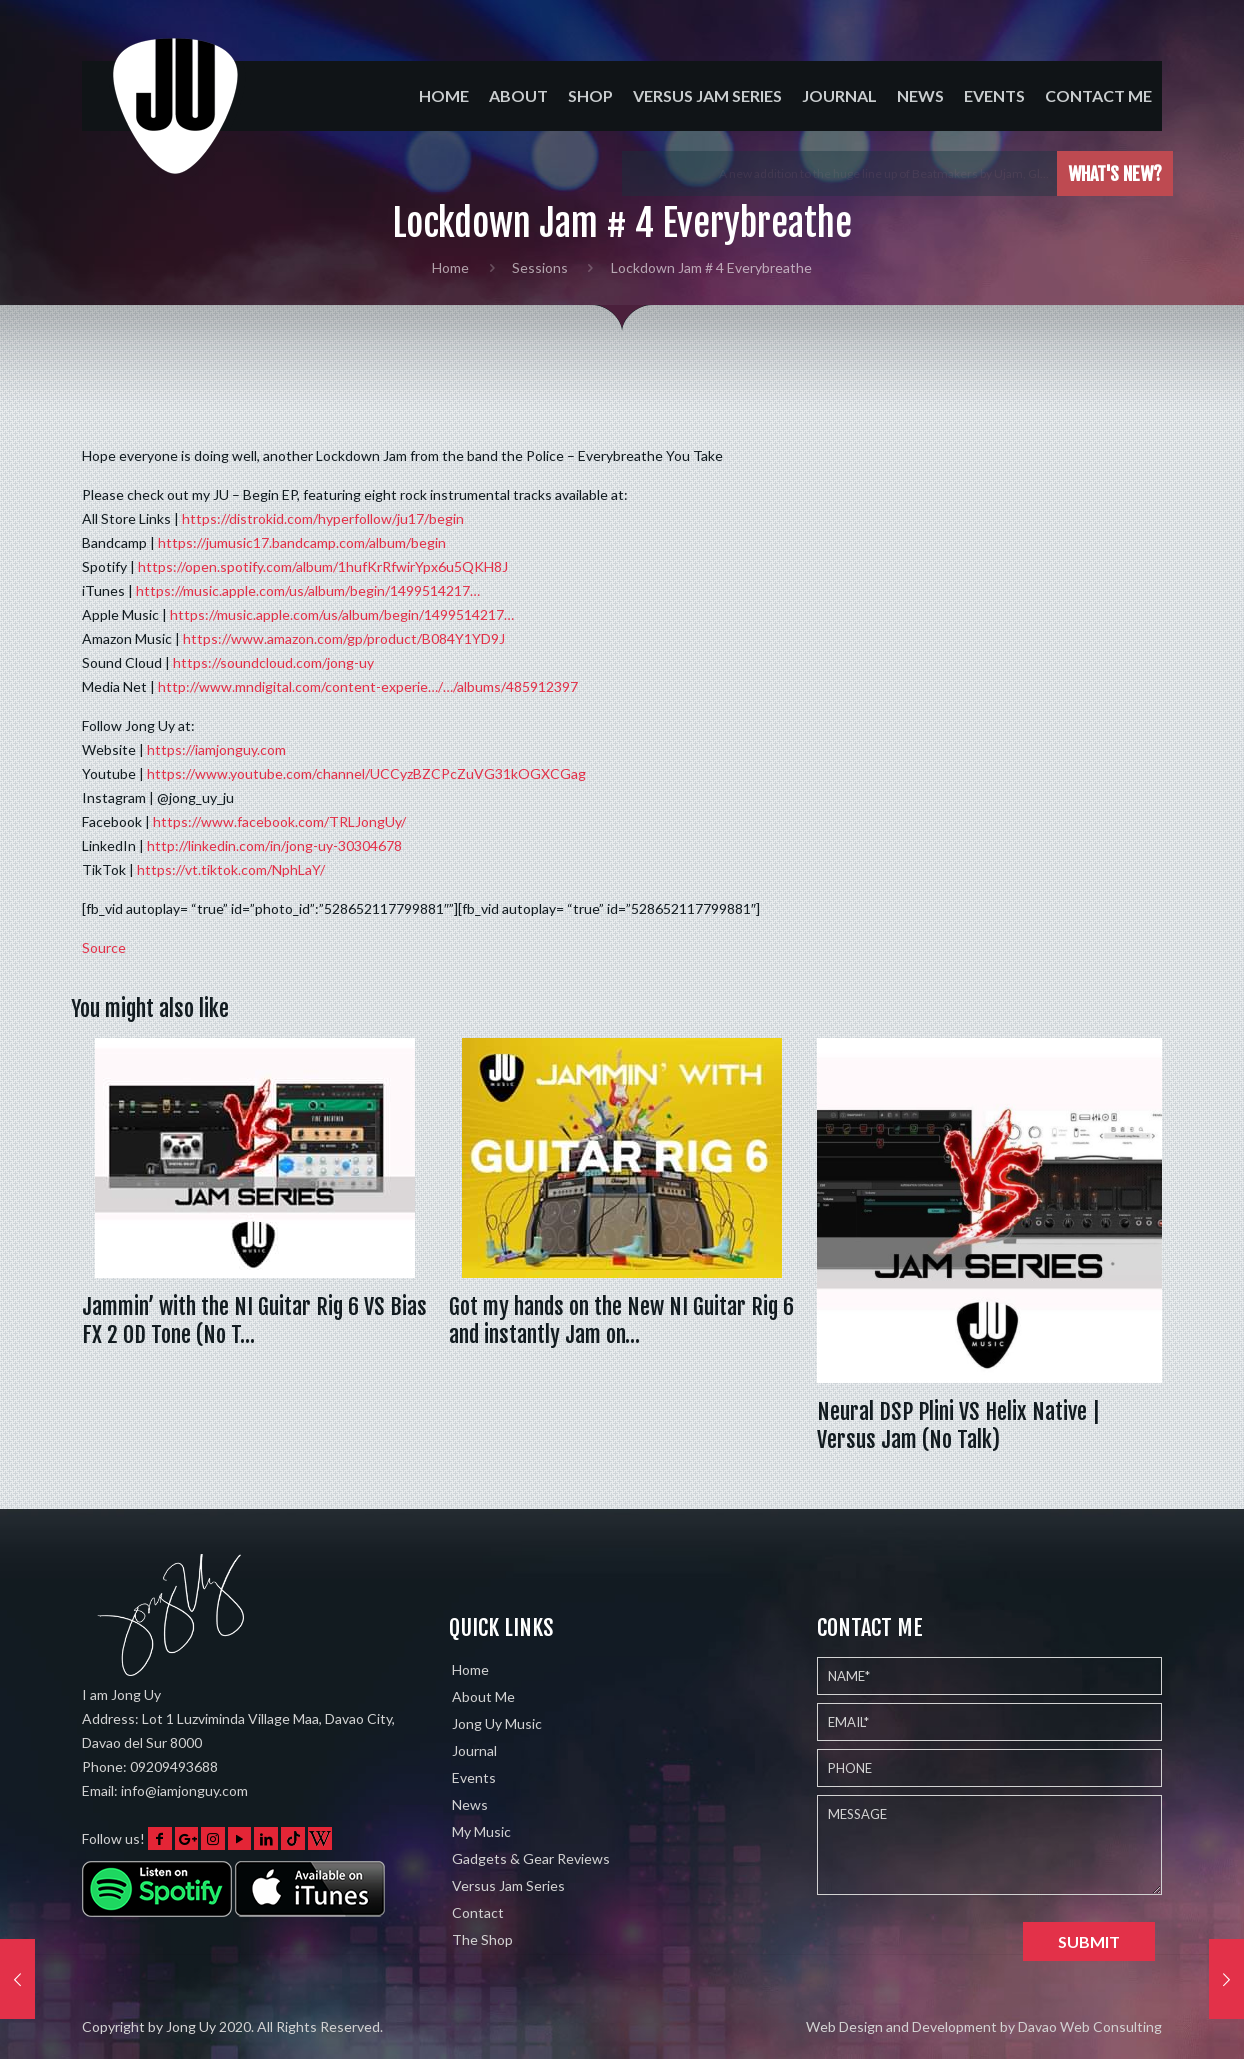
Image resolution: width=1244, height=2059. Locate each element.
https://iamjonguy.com (216, 749)
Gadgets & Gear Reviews (531, 1858)
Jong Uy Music (497, 1723)
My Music (481, 1831)
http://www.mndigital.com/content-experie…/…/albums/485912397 (368, 686)
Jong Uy (191, 2026)
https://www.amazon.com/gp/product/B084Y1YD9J (344, 638)
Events (474, 1777)
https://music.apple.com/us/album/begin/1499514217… (308, 590)
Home (450, 267)
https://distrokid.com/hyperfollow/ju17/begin (323, 518)
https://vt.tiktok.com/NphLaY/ (231, 869)
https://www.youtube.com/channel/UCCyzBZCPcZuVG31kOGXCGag (366, 773)
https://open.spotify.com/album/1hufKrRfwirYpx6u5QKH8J (323, 566)
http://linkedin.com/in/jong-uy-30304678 (274, 845)
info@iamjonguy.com (184, 1790)
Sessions (540, 267)
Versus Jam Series (508, 1885)
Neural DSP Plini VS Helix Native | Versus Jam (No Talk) (958, 1425)
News (470, 1804)
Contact (478, 1912)
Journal (474, 1750)
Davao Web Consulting (1090, 2026)
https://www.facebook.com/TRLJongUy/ (279, 821)
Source (104, 947)
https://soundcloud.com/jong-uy (273, 662)
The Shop (482, 1939)
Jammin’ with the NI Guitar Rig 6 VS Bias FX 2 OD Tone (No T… (254, 1320)
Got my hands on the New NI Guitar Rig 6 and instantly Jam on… (621, 1320)
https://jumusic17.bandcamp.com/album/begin (302, 542)
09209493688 (174, 1766)
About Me (483, 1696)
